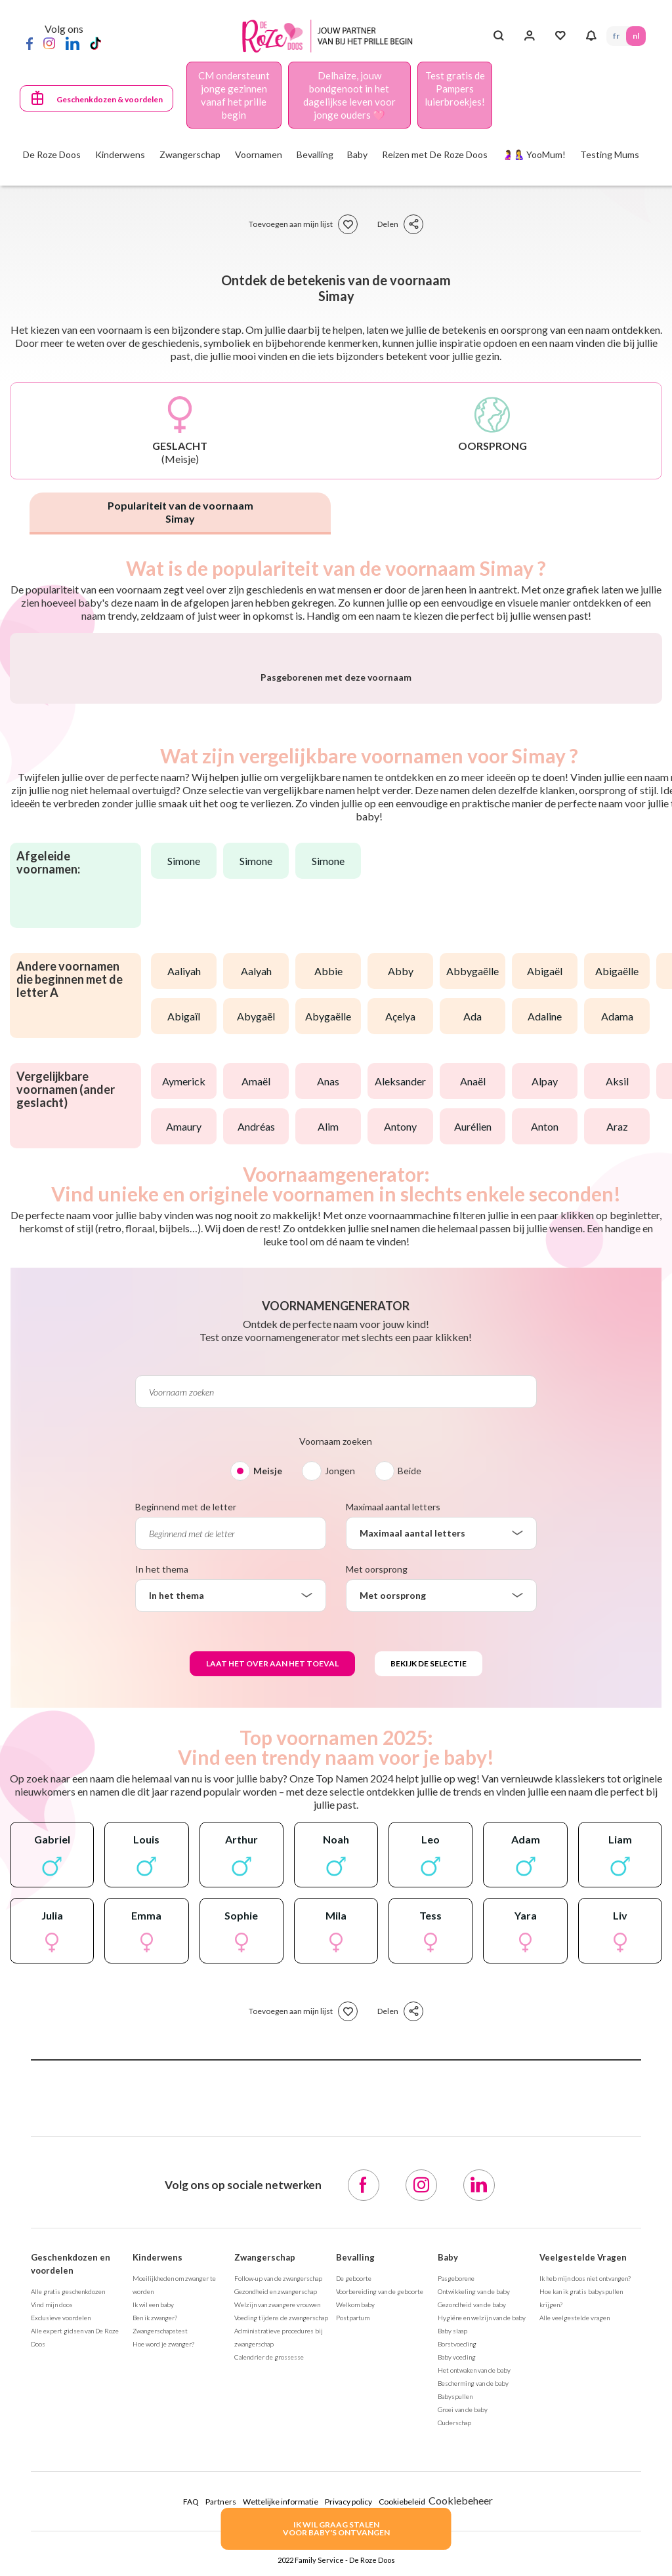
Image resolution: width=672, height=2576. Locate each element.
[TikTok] (95, 42)
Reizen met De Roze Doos (435, 154)
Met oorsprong (377, 1875)
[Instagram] (49, 42)
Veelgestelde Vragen (583, 2563)
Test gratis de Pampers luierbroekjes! (455, 89)
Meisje (267, 1776)
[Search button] (498, 36)
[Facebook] (29, 42)
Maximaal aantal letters (393, 1813)
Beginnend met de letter (185, 1813)
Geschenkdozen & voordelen (109, 99)
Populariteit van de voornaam (180, 512)
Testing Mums (609, 154)
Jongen (340, 1776)
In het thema (161, 1875)
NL (636, 36)
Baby (448, 2563)
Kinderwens (157, 2563)
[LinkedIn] (72, 42)
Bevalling (355, 2563)
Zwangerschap (264, 2563)
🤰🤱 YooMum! (534, 154)
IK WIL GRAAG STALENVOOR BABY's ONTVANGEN (336, 2528)
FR (616, 36)
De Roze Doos (52, 154)
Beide (409, 1776)
